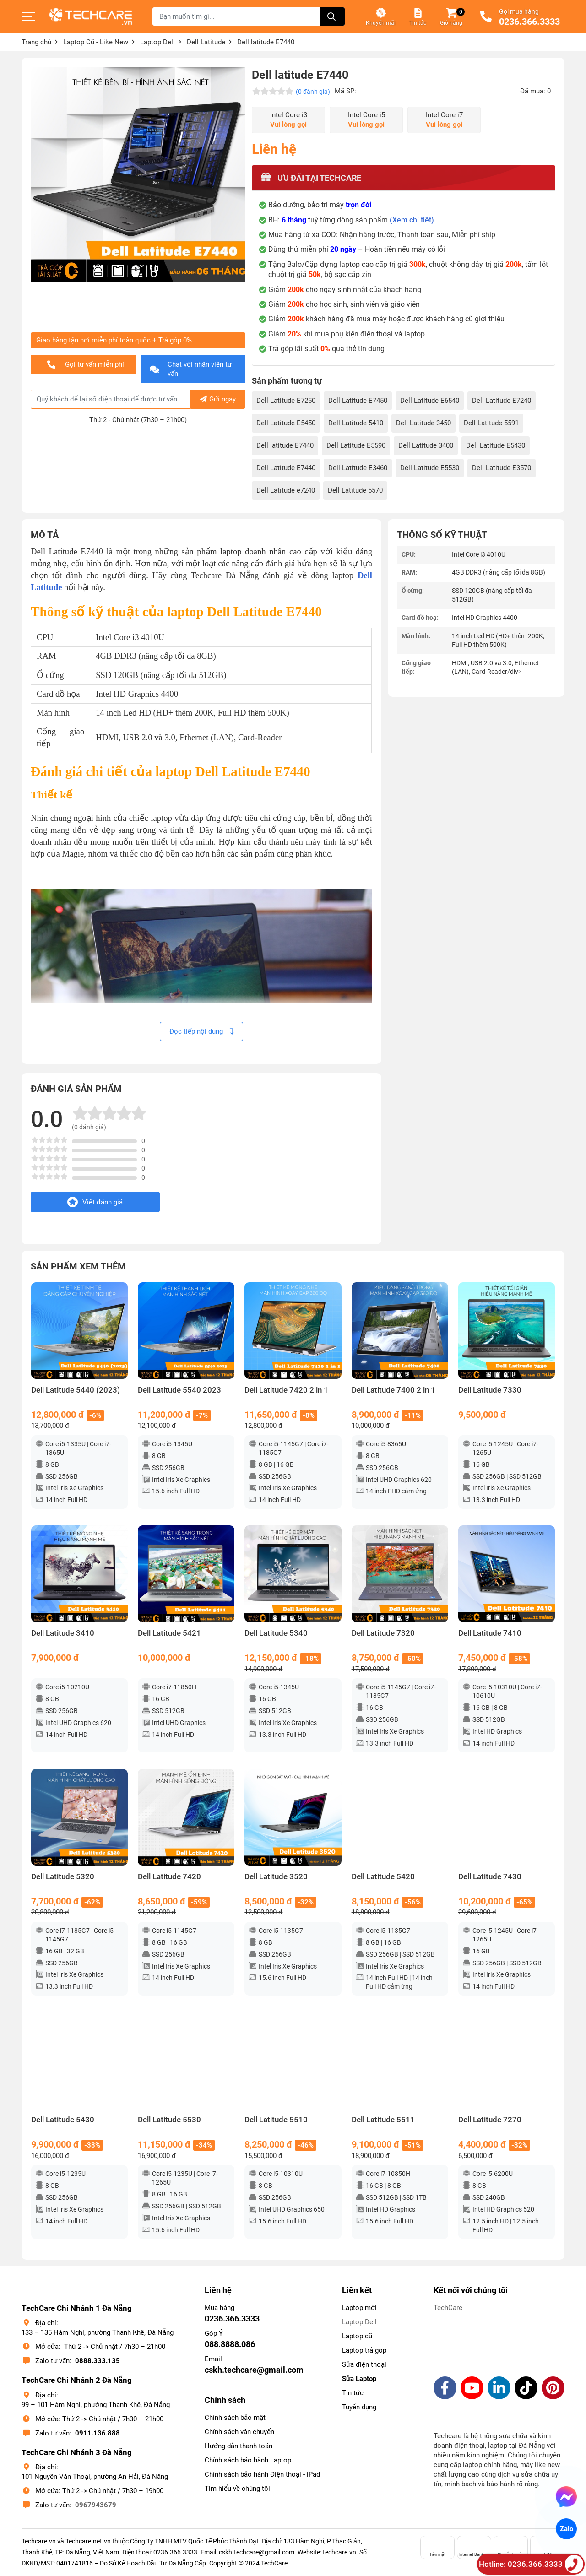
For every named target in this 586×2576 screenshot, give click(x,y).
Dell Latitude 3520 (276, 1876)
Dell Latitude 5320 (62, 1876)
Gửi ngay (218, 399)
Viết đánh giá (95, 1202)
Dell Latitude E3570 (501, 468)
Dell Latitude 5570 (355, 490)
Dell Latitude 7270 (489, 2119)
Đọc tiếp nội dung (201, 1031)
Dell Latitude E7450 (357, 400)
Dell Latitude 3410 (62, 1633)
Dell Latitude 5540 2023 (179, 1390)
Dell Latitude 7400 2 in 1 (393, 1390)
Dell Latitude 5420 (383, 1876)
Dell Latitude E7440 (285, 468)
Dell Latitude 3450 (423, 423)
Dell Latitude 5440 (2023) (75, 1390)
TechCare (448, 2308)
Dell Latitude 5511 (383, 2119)
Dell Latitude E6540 (429, 400)
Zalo (566, 2529)
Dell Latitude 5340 (276, 1633)
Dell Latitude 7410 (489, 1633)
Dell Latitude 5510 (276, 2119)
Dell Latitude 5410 (355, 423)
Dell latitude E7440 (285, 445)
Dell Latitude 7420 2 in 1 (286, 1390)
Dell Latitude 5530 (169, 2119)
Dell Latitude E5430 (495, 445)
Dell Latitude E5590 (355, 445)
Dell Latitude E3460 (357, 468)
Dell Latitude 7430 (489, 1876)
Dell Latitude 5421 (169, 1633)
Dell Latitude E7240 (501, 400)
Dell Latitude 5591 (491, 423)
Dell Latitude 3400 (425, 445)
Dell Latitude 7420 (169, 1876)
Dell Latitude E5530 (429, 468)
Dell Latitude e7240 (285, 490)
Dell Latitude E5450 (285, 423)
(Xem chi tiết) (412, 220)
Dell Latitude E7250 (285, 400)
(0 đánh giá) (313, 91)
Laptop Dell (359, 2322)
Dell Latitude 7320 (383, 1633)
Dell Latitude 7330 (489, 1390)
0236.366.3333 (529, 22)
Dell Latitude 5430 (62, 2119)
